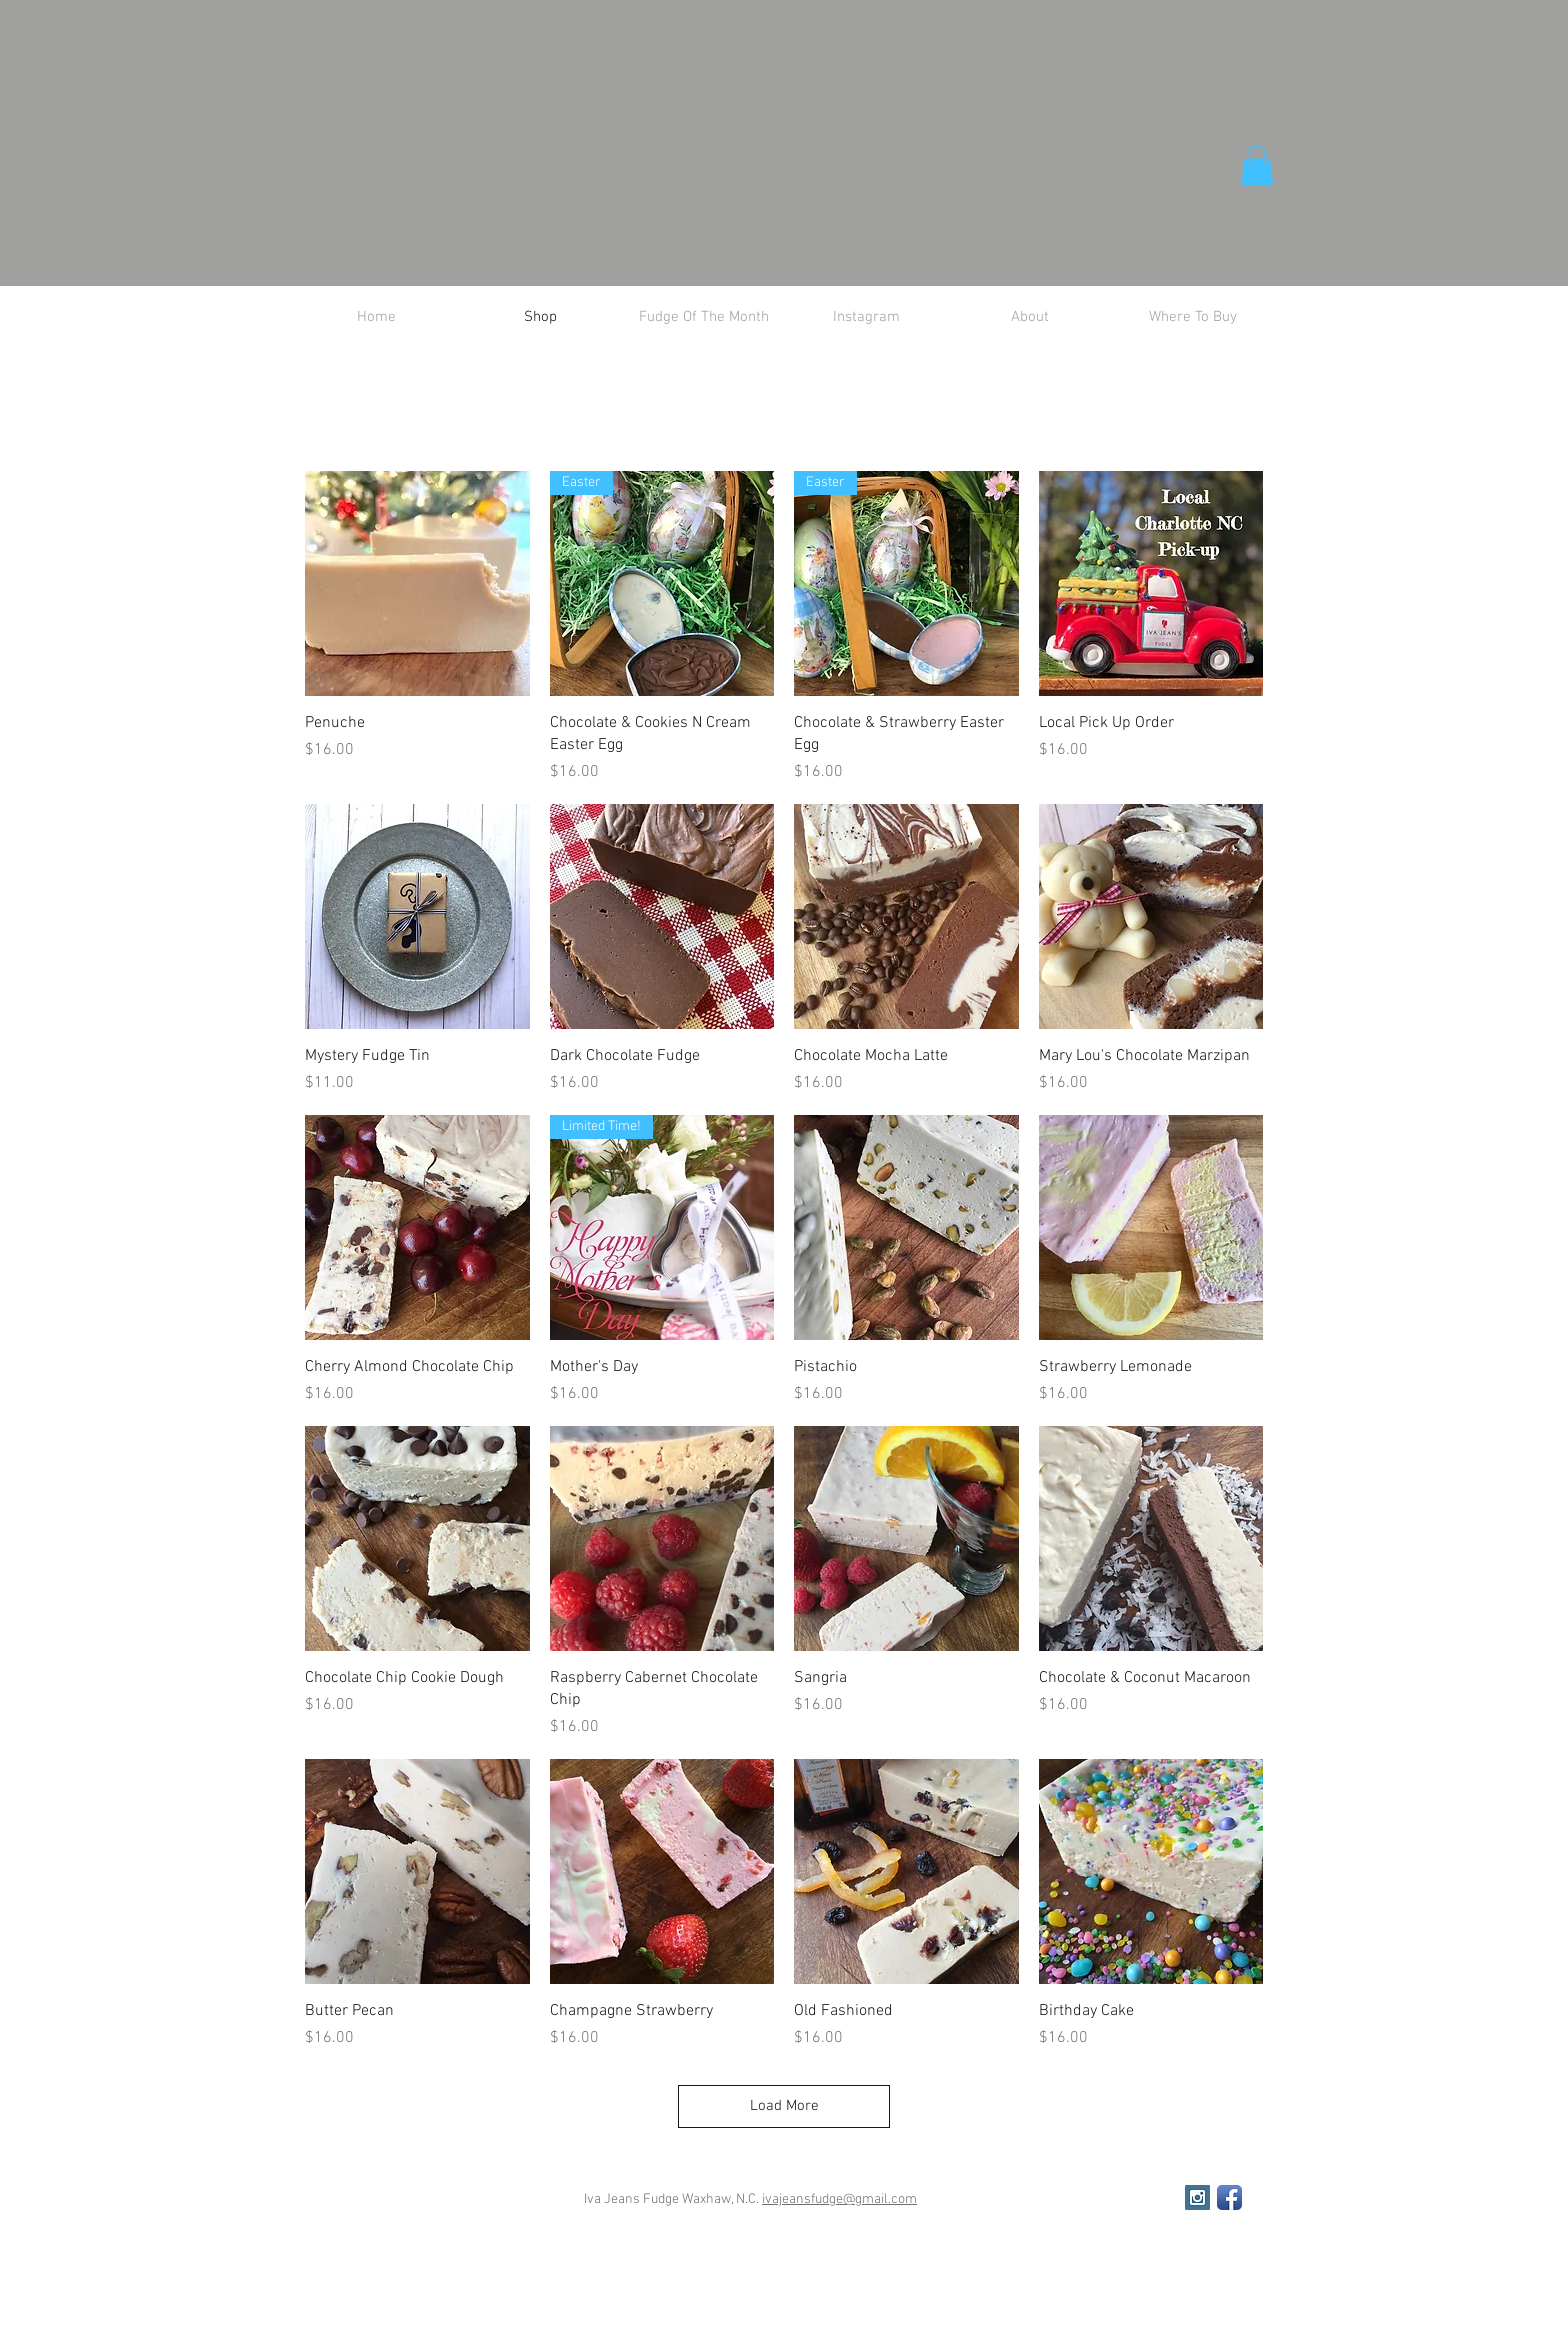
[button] (1257, 165)
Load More (784, 2106)
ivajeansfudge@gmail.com (839, 2199)
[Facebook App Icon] (1229, 2197)
